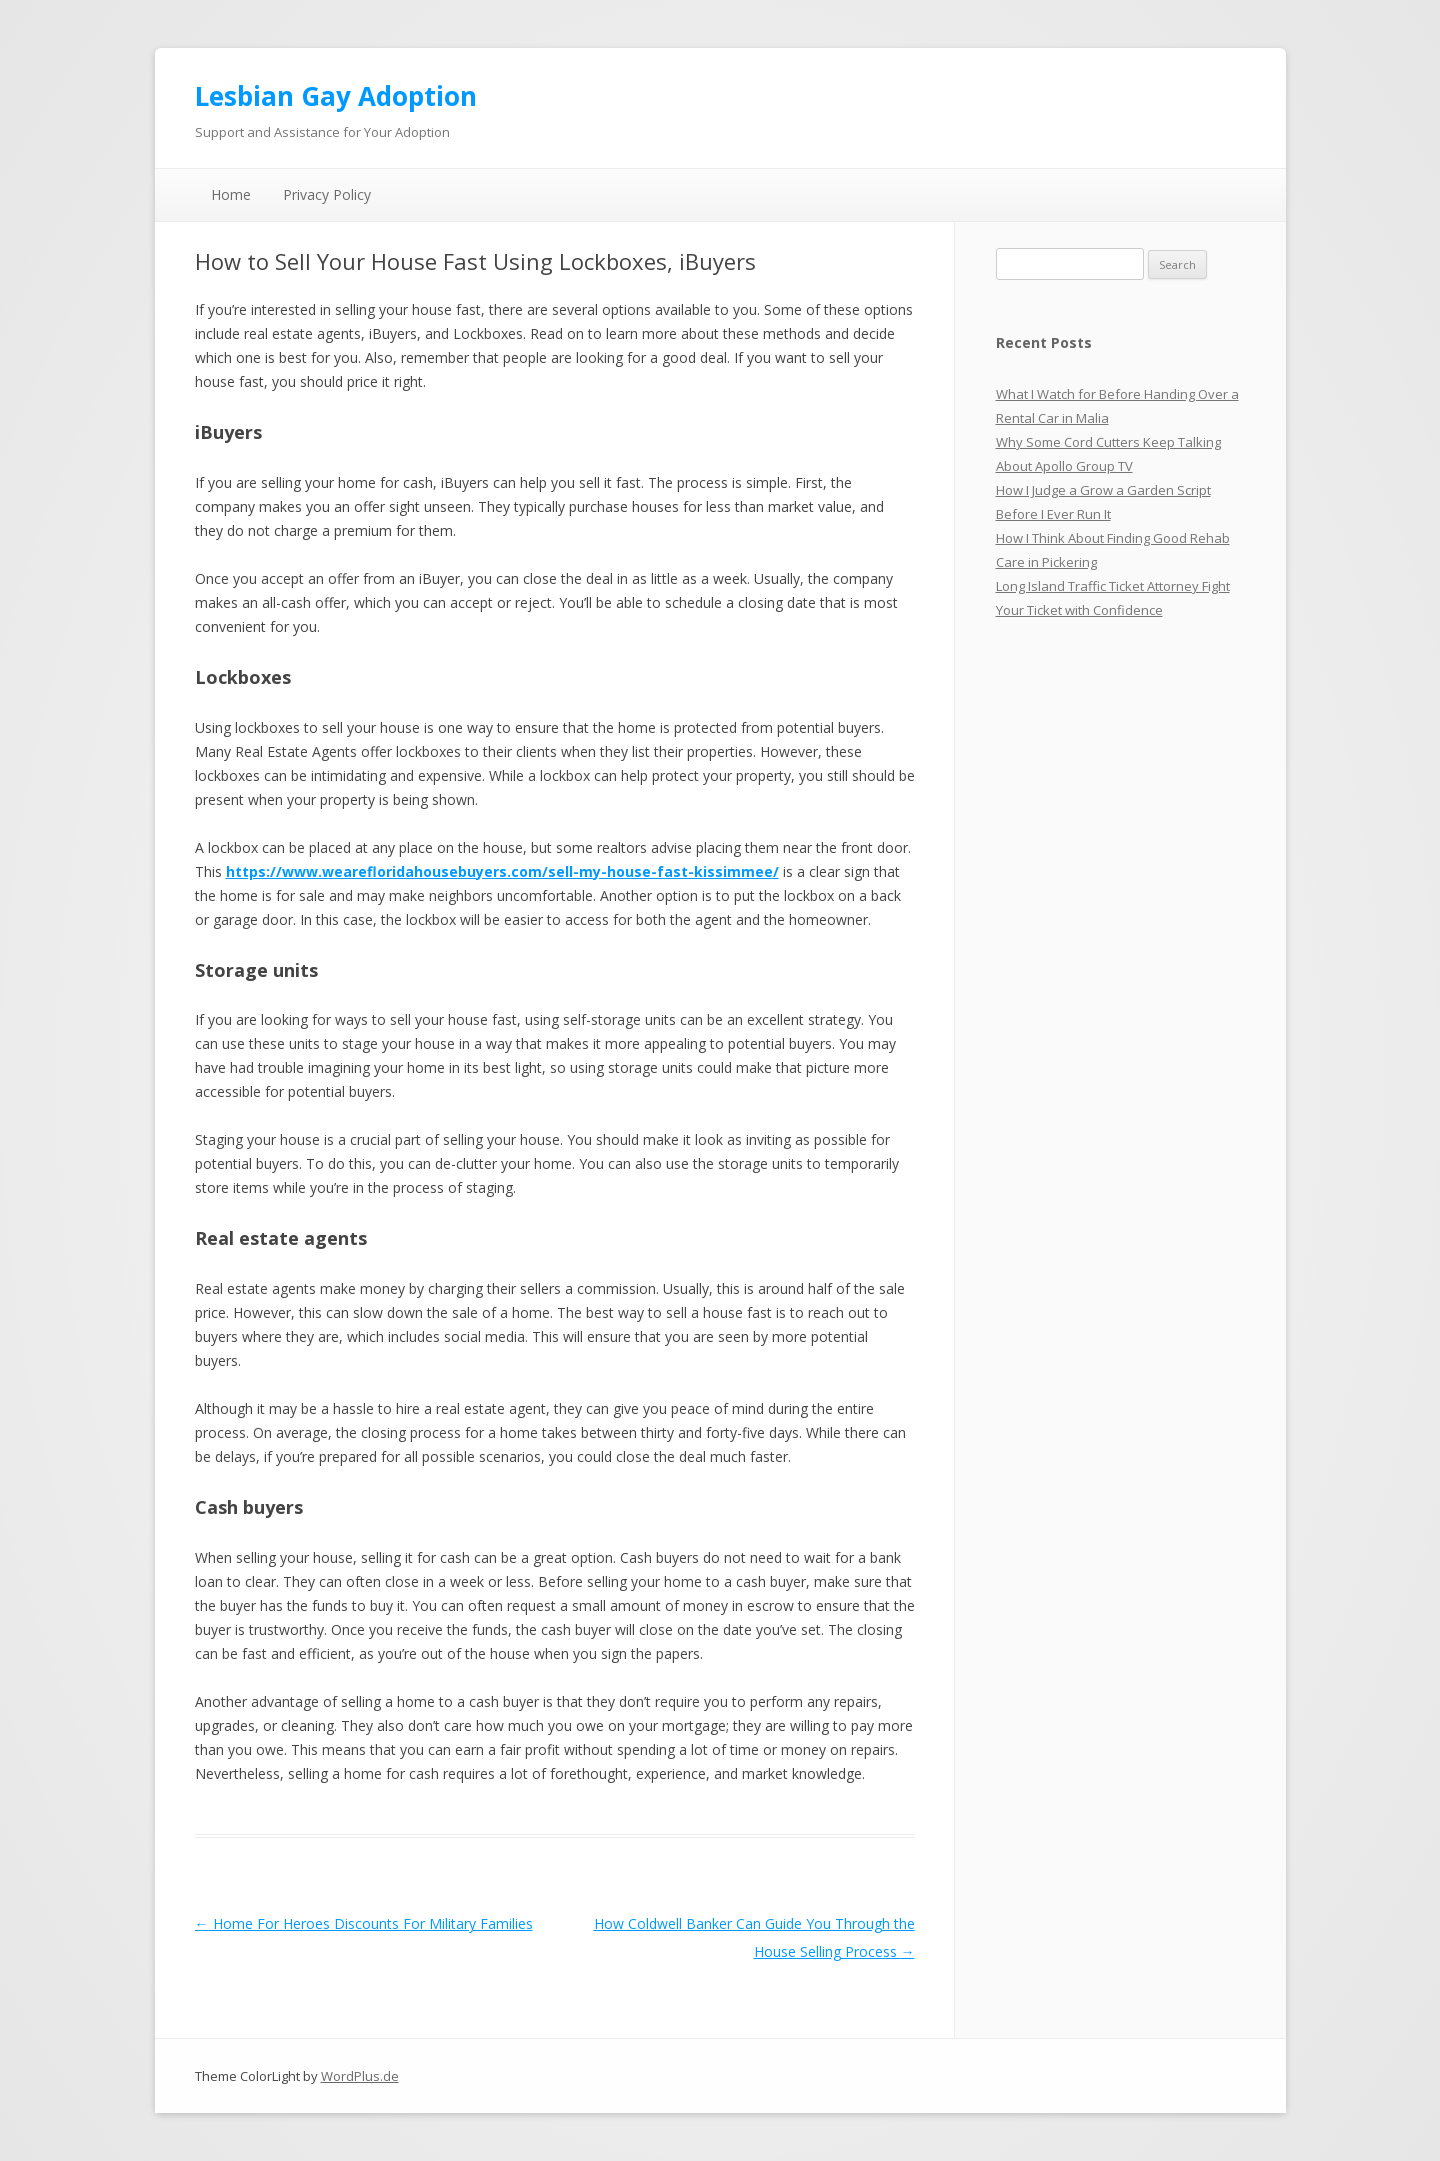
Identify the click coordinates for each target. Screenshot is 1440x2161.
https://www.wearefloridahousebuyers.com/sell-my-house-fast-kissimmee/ (502, 871)
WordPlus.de (360, 2076)
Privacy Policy (327, 194)
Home (231, 194)
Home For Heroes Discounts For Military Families (364, 1923)
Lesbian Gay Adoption (336, 96)
